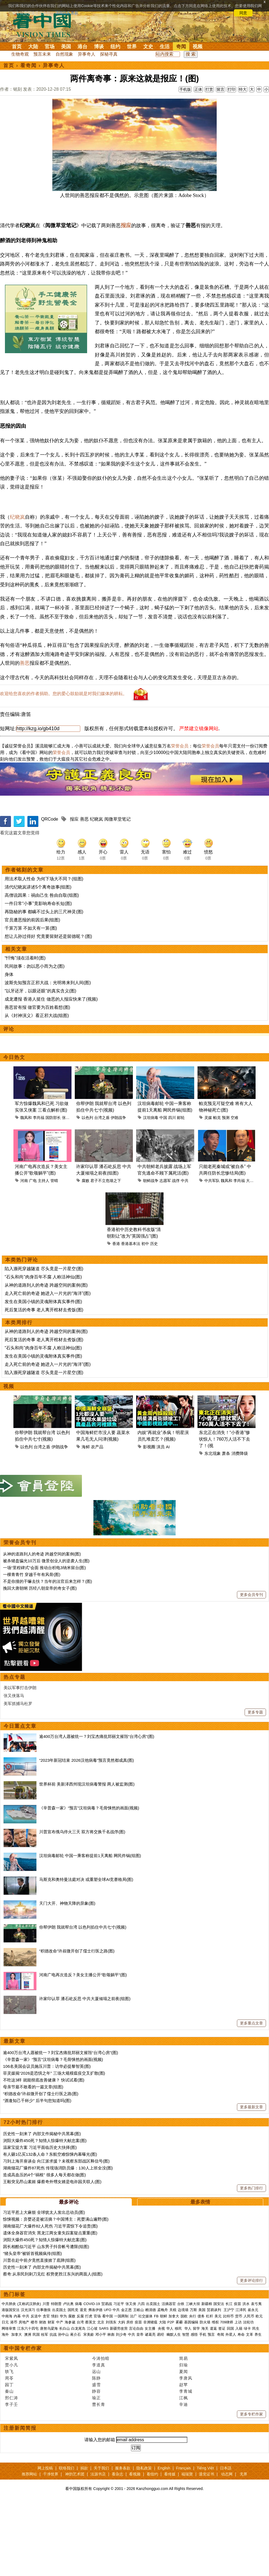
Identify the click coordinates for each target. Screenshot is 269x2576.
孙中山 (63, 2408)
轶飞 (9, 2445)
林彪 (111, 2408)
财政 (42, 2396)
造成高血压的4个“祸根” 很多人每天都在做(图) (44, 2248)
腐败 (85, 1254)
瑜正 (96, 2471)
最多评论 (69, 2276)
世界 (132, 46)
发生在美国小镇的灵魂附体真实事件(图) (43, 1375)
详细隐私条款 (66, 13)
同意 (243, 13)
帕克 (217, 1191)
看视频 (135, 2548)
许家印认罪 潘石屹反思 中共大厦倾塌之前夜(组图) (84, 2072)
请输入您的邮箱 (99, 2513)
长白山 (64, 2402)
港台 (82, 46)
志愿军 (165, 1254)
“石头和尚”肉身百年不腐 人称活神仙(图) (43, 1351)
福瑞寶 (187, 2548)
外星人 (230, 2408)
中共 (184, 1254)
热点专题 (14, 1751)
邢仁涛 (11, 2471)
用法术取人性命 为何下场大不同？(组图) (44, 952)
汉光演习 (28, 2384)
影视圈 (149, 1520)
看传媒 (170, 2548)
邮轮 (181, 1191)
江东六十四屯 (28, 2402)
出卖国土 (153, 2378)
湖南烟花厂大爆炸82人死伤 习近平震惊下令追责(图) (50, 2300)
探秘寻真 (109, 54)
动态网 (227, 2548)
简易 (183, 2432)
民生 (256, 2402)
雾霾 (179, 2396)
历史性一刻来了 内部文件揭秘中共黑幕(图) (42, 2207)
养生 (258, 2408)
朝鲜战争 (150, 1254)
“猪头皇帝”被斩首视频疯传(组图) (32, 2327)
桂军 (44, 2408)
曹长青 (98, 2478)
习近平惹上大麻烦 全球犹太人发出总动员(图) (44, 2286)
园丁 (9, 2458)
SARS (103, 2402)
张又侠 (67, 1191)
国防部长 (53, 1191)
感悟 (194, 2408)
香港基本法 (130, 1317)
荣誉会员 (179, 820)
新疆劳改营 (119, 2402)
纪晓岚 (17, 591)
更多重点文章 (251, 2097)
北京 (100, 2396)
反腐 (80, 2390)
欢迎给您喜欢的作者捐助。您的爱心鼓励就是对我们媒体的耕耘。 (63, 767)
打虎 (88, 2390)
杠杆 (209, 2390)
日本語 (225, 2542)
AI (168, 1520)
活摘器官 (169, 2378)
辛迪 (183, 2478)
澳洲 (27, 2408)
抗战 (53, 2408)
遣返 (213, 2402)
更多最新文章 (251, 2181)
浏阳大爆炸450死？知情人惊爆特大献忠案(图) (45, 2214)
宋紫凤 (11, 2432)
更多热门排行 (251, 2262)
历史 (154, 1317)
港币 (13, 2396)
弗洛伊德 (95, 2384)
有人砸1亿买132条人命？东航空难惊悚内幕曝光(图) (50, 2228)
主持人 (43, 1254)
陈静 (96, 2452)
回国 (230, 2402)
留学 (196, 2402)
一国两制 (121, 2390)
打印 (231, 89)
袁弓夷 (256, 2378)
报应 (126, 250)
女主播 (150, 2402)
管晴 (54, 1254)
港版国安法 (10, 2384)
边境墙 (183, 2384)
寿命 (241, 2408)
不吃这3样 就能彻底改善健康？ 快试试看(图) (43, 2154)
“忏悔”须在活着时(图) (25, 1032)
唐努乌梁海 (49, 2402)
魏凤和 (26, 1191)
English (164, 2542)
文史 (148, 46)
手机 (202, 2408)
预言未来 (42, 54)
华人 (169, 2402)
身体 (9, 1048)
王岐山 (138, 2384)
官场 (50, 46)
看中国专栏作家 (23, 2422)
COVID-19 (92, 2378)
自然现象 (64, 54)
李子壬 (11, 2478)
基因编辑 (191, 2396)
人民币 (249, 2390)
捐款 (84, 2542)
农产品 (97, 1520)
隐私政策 (144, 2542)
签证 (221, 2402)
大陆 (33, 46)
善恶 (25, 737)
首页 (17, 46)
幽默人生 (174, 2408)
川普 (46, 2378)
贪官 (46, 2390)
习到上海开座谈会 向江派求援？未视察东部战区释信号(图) (56, 2235)
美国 (66, 46)
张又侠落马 (14, 1769)
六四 (141, 2378)
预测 (226, 1191)
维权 (215, 2396)
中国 (163, 1191)
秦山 (9, 2465)
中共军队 (212, 1254)
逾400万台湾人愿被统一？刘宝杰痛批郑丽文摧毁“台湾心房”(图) (96, 1810)
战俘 (176, 1254)
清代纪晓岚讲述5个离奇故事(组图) (38, 961)
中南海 (7, 2390)
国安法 (218, 2378)
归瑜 (183, 2439)
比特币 (228, 2390)
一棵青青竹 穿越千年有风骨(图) (31, 1648)
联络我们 (66, 2542)
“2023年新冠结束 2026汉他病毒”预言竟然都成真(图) (86, 1834)
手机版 (185, 89)
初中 (145, 1317)
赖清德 (150, 2384)
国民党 (73, 2384)
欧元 (259, 2390)
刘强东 (111, 2396)
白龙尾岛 (78, 2402)
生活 (165, 46)
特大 (243, 89)
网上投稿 (45, 2542)
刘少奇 (121, 2408)
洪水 (246, 2378)
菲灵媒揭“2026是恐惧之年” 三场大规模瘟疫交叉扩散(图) (54, 2147)
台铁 (180, 2378)
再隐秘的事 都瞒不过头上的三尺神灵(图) (44, 985)
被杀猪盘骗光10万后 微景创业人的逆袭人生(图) (46, 1634)
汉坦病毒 (150, 1191)
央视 (161, 2402)
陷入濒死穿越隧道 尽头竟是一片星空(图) (44, 1342)
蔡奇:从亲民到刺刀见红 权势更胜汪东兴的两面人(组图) (52, 2348)
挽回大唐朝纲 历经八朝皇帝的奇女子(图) (40, 1662)
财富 (51, 2396)
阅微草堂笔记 (117, 893)
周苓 (9, 2452)
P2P (170, 2396)
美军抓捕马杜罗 (18, 1777)
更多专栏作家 (251, 2488)
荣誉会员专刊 (20, 1616)
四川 (172, 1191)
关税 (172, 2384)
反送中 (36, 2390)
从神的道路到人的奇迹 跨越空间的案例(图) (46, 1359)
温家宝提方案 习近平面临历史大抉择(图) (40, 2221)
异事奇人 (86, 54)
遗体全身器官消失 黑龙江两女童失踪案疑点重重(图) (50, 2306)
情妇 (54, 2390)
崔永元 (253, 2384)
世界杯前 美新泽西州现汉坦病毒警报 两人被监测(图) (86, 1858)
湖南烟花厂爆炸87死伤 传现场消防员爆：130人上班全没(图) (58, 2242)
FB (156, 2390)
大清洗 (251, 1254)
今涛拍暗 (101, 2432)
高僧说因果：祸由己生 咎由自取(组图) (42, 969)
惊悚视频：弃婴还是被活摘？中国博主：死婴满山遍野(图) (55, 2293)
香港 (116, 1317)
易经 (161, 2408)
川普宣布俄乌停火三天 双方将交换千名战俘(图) (82, 1905)
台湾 (80, 2396)
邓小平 (100, 2408)
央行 (192, 2390)
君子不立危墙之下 (105, 1254)
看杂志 (117, 2548)
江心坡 (92, 2402)
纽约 (115, 46)
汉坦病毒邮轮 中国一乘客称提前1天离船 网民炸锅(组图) (90, 1929)
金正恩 (126, 2384)
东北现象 (212, 1527)
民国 (36, 2408)
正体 (198, 89)
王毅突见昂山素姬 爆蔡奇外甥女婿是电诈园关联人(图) (52, 2255)
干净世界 (50, 2548)
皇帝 (140, 2408)
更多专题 (255, 1786)
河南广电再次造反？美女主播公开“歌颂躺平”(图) (83, 2048)
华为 (63, 2390)
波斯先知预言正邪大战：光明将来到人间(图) (48, 1056)
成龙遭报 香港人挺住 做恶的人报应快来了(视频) (51, 1073)
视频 (197, 46)
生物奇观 (20, 54)
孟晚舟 (162, 2384)
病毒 (78, 2378)
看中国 (45, 24)
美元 (218, 2390)
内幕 (17, 2390)
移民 (178, 2402)
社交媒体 (145, 2390)
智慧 (185, 2408)
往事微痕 (43, 2384)
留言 (220, 89)
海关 (204, 2402)
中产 (59, 2396)
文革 (249, 2408)
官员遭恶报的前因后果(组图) (32, 994)
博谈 (99, 46)
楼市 (34, 2396)
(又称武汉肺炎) (29, 2378)
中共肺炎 (9, 2378)
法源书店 (98, 2548)
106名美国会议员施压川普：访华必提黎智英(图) (47, 2140)
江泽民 (241, 2384)
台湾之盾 (102, 1191)
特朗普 (56, 2378)
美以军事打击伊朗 (20, 1761)
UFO (107, 2384)
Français (183, 2542)
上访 (238, 2396)
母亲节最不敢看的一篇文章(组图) (33, 2160)
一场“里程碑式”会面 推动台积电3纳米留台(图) (44, 1641)
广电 (33, 1254)
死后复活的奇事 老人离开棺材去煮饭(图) (44, 1383)
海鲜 (86, 1520)
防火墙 (205, 2396)
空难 (234, 1191)
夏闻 (183, 2445)
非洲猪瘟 (150, 2396)
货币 (238, 2390)
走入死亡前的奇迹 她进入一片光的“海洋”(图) (48, 1367)
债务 (201, 2390)
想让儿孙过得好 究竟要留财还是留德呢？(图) (48, 1010)
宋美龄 (88, 2408)
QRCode (49, 893)
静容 (96, 2465)
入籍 (238, 2402)
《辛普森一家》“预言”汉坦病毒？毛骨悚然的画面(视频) (89, 1882)
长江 (229, 2378)
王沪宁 (229, 2384)
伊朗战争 (118, 1191)
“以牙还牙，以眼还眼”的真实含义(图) (40, 1065)
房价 (129, 2396)
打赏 (209, 89)
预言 (212, 2408)
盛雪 (96, 2458)
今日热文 (14, 1131)
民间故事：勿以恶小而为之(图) (35, 1040)
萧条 (226, 1527)
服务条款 (122, 2542)
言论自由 (136, 2402)
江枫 (183, 2471)
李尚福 (38, 1191)
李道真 (98, 2439)
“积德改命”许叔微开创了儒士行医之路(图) (77, 2025)
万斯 (193, 2384)
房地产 (24, 2396)
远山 (96, 2445)
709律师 (226, 2396)
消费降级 (239, 1527)
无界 (243, 2548)
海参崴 (70, 2396)
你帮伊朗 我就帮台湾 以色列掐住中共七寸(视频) (82, 2001)
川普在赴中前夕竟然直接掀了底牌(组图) (39, 2334)
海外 (6, 2408)
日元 (5, 2396)
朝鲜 (163, 2390)
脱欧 (184, 2390)
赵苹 (183, 2458)
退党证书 (206, 2548)
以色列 (87, 1191)
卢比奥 (68, 2378)
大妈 (121, 2396)
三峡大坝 (193, 2378)
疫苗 (237, 2378)
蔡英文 (90, 2396)
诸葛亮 (150, 2408)
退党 (83, 2384)
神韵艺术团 (74, 2548)
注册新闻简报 (20, 2502)
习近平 (118, 2378)
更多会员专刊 (251, 1668)
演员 (160, 1520)
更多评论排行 (251, 2354)
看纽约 (152, 2548)
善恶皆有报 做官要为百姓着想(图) (37, 1081)
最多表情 (200, 2276)
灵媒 (208, 1191)
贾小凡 (11, 2439)
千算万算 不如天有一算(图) (31, 1002)
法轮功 (248, 2396)
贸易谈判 (214, 2384)
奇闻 (181, 46)
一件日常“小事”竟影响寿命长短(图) (38, 977)
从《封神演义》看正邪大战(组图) (37, 1089)
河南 (24, 1254)
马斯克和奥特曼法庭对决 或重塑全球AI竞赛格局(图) (86, 1953)
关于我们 (101, 2542)
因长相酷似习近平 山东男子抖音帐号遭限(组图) (46, 2320)
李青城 (185, 2465)
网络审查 (9, 2402)
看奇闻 (28, 65)
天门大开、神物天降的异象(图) (67, 1977)
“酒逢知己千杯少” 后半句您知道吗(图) (37, 2174)
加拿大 (173, 2390)
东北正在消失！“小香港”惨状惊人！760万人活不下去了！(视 (224, 1513)
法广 (133, 2390)
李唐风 (185, 2452)
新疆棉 (206, 2378)
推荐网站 (29, 2548)
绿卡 (247, 2402)
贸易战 (106, 2378)
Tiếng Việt (205, 2542)
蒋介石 (76, 2408)
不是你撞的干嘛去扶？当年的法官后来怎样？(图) (47, 1655)
